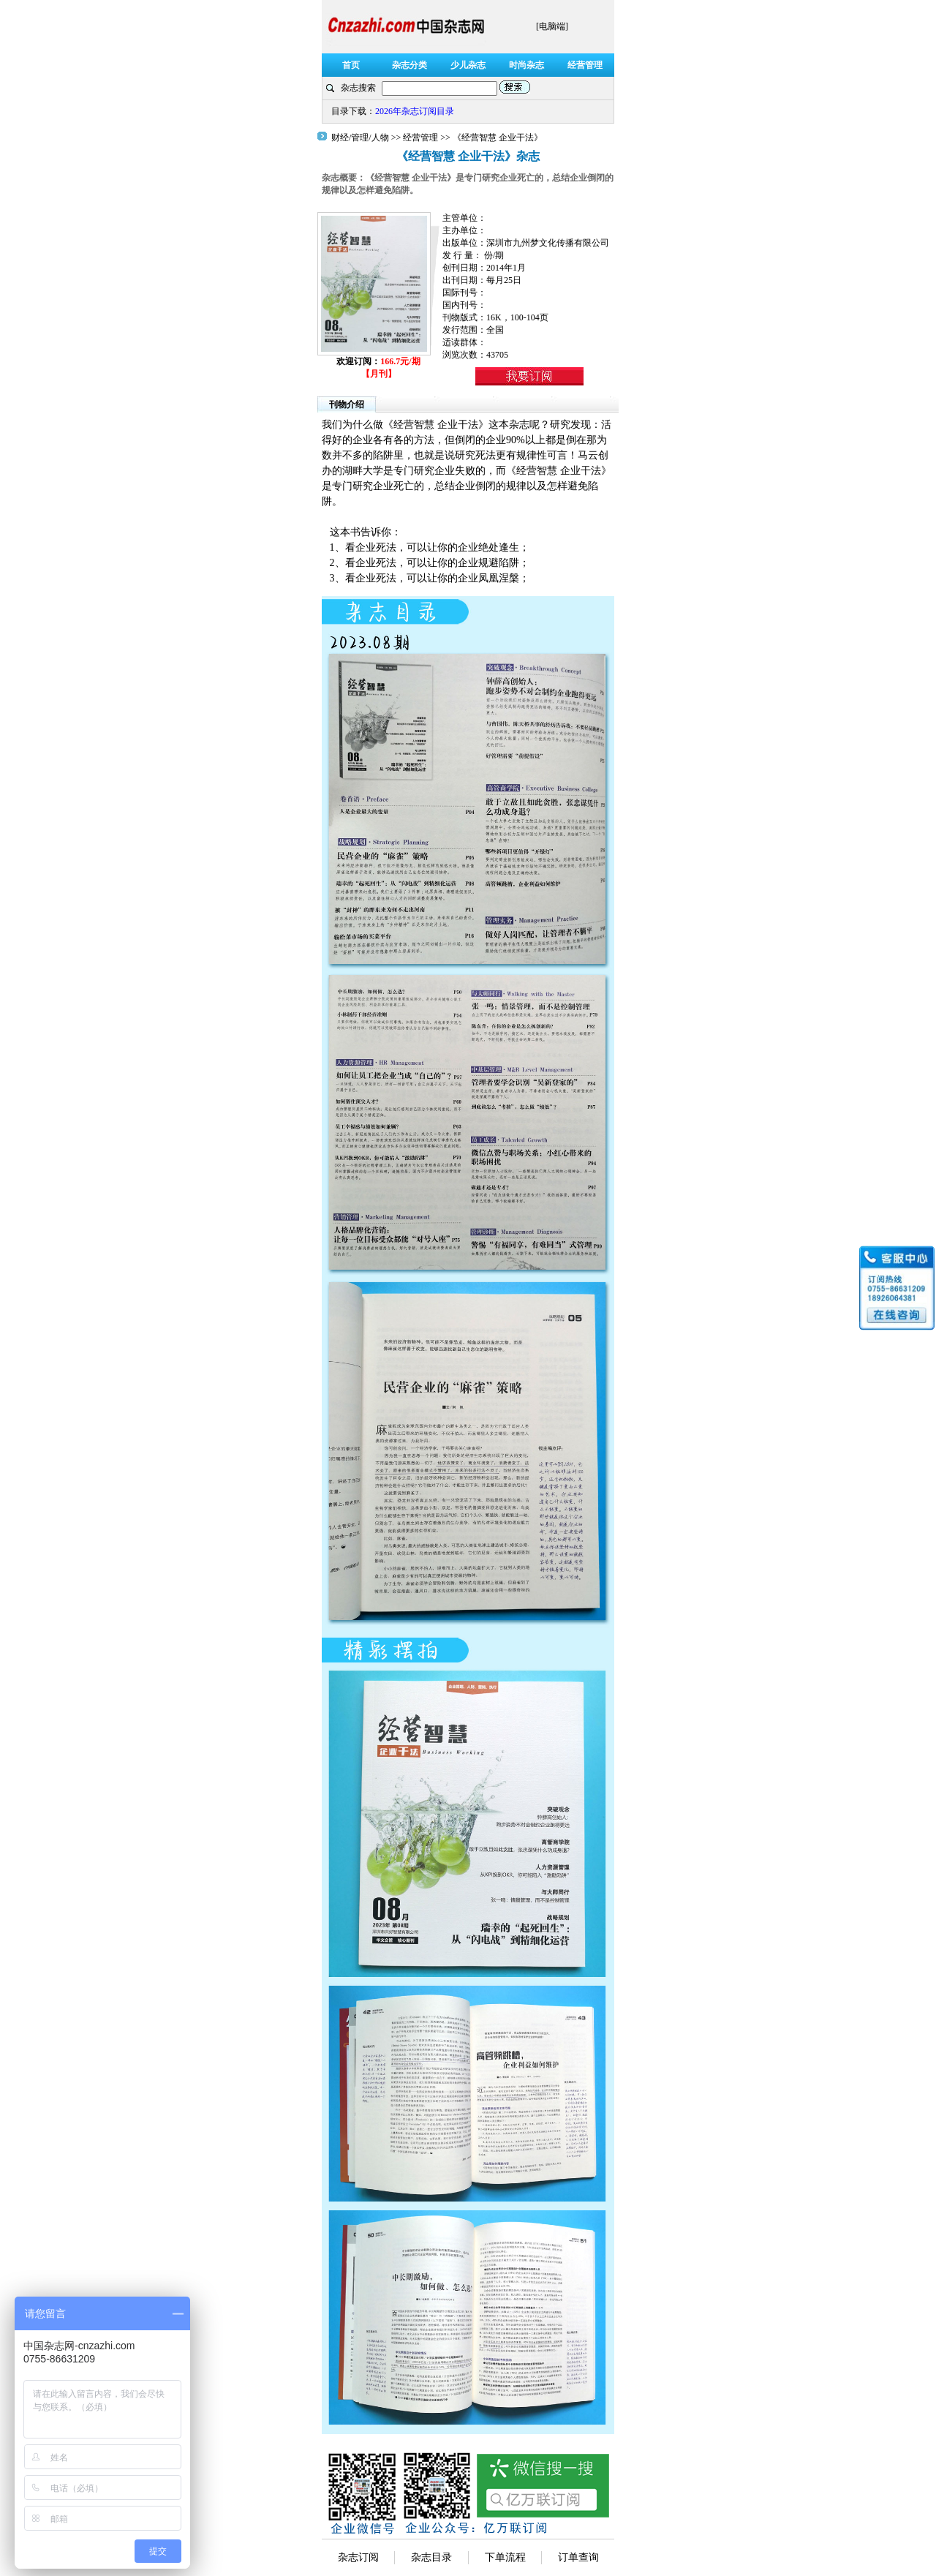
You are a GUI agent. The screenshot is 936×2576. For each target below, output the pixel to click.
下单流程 (505, 2557)
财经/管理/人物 (361, 137)
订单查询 (578, 2557)
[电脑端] (552, 26)
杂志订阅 (358, 2557)
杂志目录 (431, 2557)
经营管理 (420, 137)
